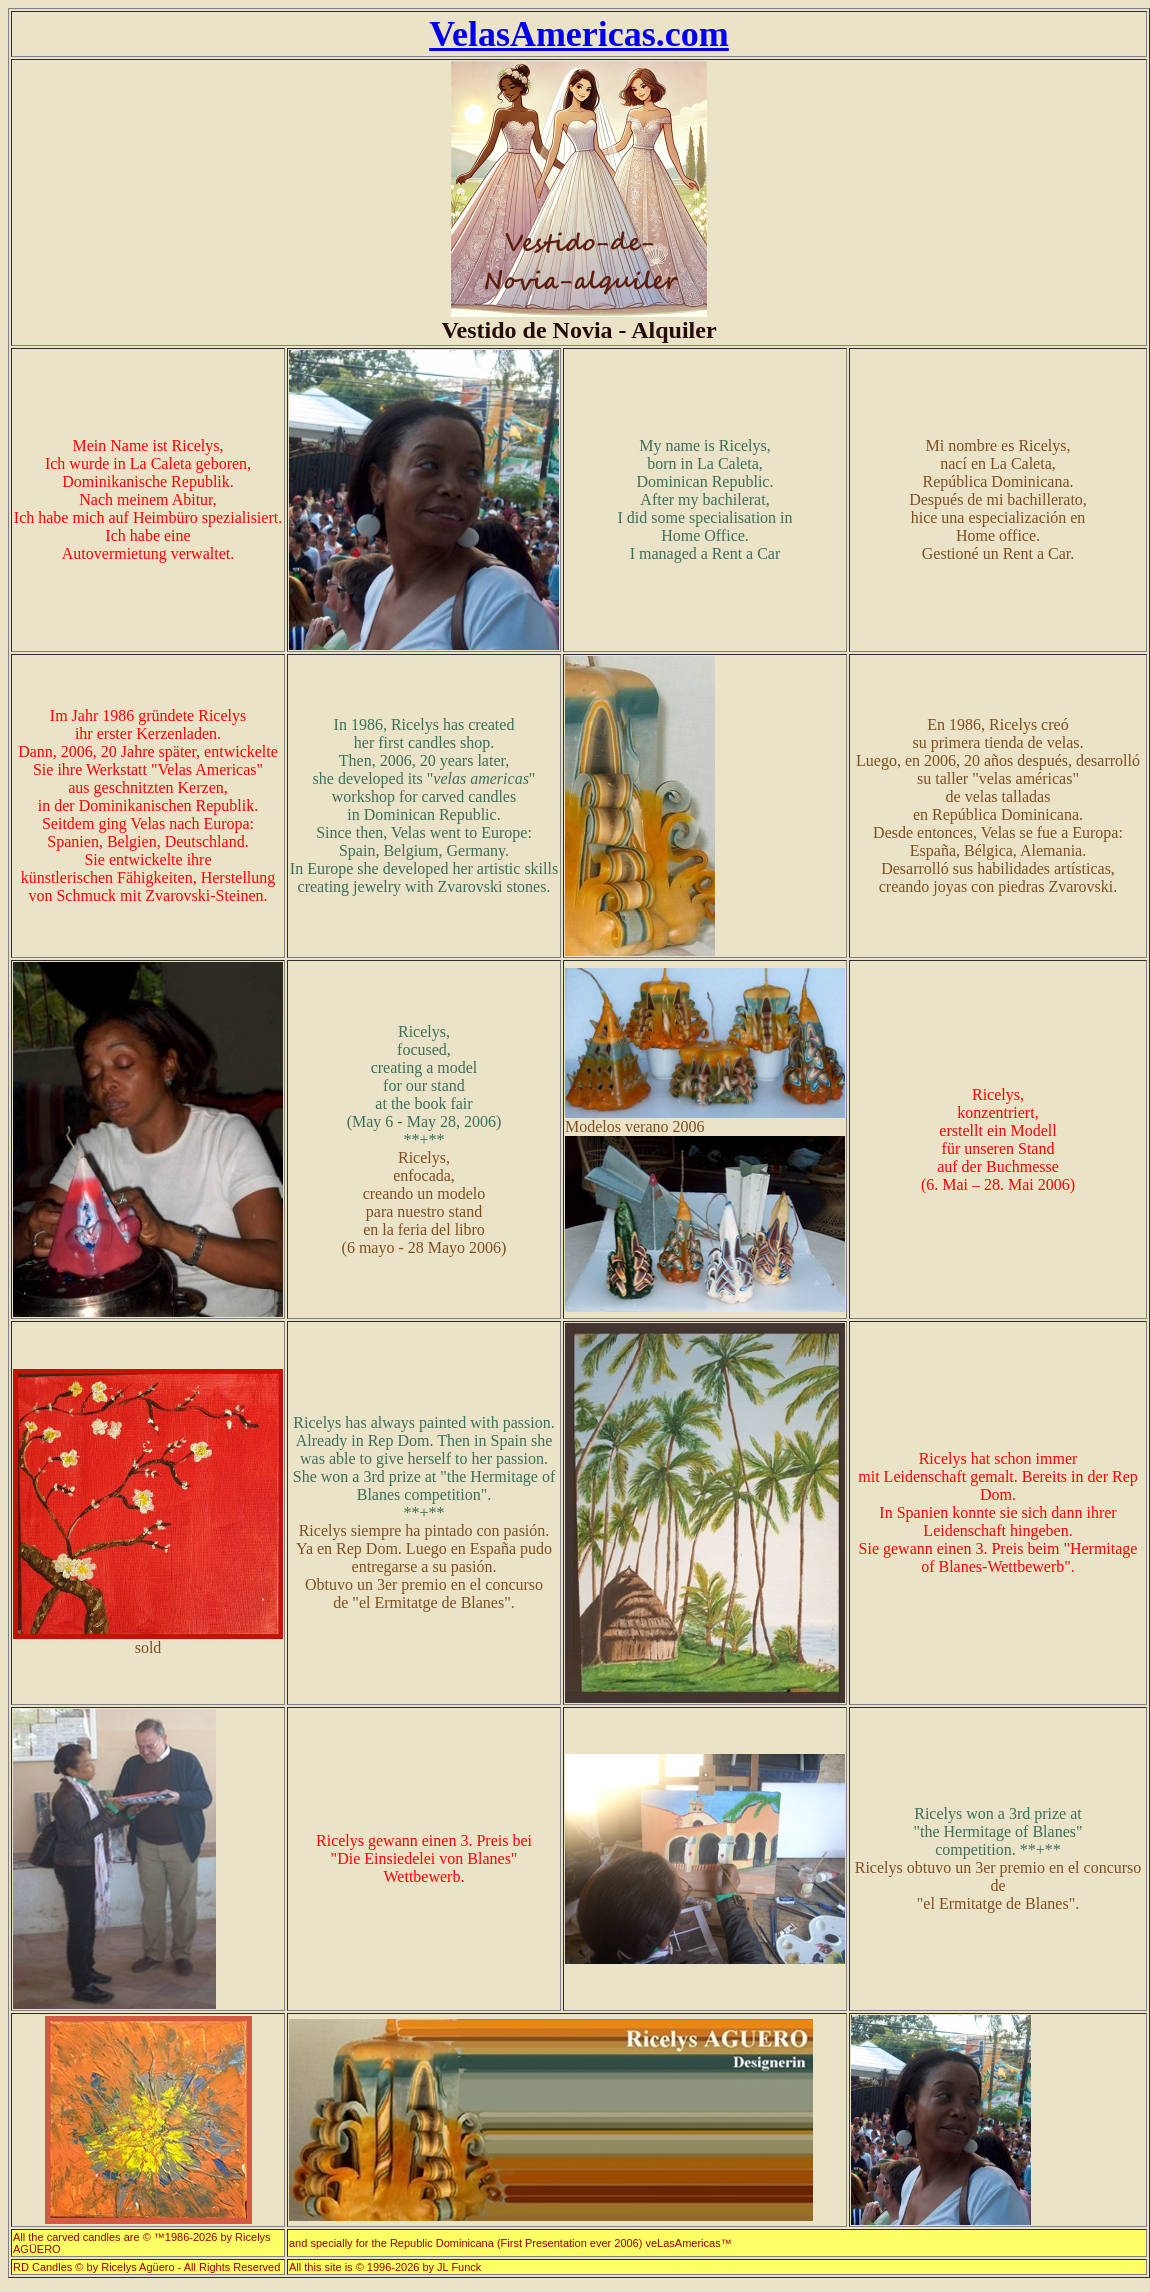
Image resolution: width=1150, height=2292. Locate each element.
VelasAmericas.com (579, 34)
